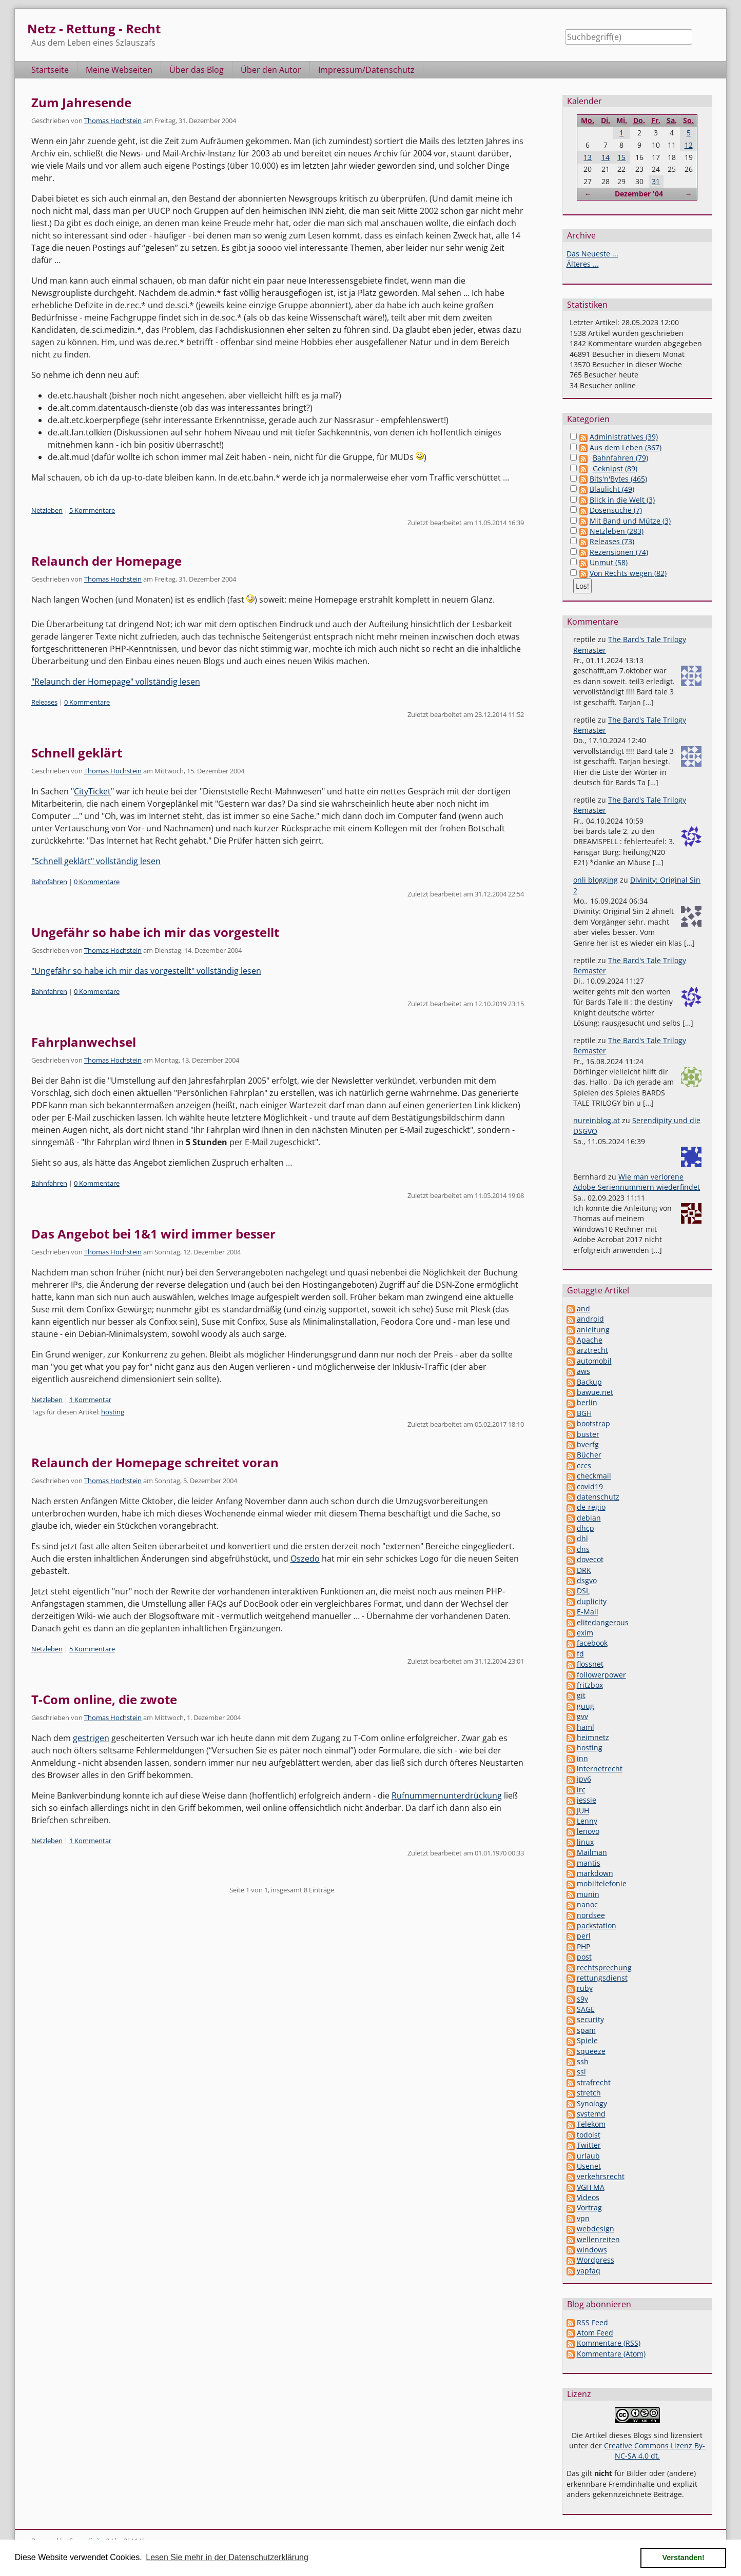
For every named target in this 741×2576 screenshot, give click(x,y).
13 (587, 157)
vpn (583, 2218)
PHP (583, 1946)
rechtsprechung (604, 1967)
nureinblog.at (596, 1120)
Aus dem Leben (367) (625, 447)
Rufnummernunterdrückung (447, 1795)
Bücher (589, 1455)
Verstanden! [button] (683, 2557)
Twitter (589, 2145)
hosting (112, 1411)
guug (585, 1706)
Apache (589, 1340)
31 (656, 181)
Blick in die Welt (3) (622, 500)
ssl (581, 2071)
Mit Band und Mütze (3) (630, 521)
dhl (582, 1538)
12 (689, 145)
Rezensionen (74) (619, 552)
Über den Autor (271, 69)
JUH (583, 1810)
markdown (595, 1873)
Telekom (591, 2124)
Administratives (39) (624, 437)
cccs (584, 1465)
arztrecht (592, 1350)
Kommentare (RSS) (608, 2343)
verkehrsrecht (601, 2176)
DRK (584, 1570)
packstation (596, 1925)
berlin (587, 1402)
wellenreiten (598, 2239)
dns (583, 1549)
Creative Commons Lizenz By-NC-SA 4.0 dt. (654, 2451)
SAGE (586, 2009)
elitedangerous (603, 1622)
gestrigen (91, 1738)
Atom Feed (595, 2333)
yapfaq (588, 2270)
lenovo (588, 1831)
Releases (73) (612, 541)
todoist (588, 2135)
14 (605, 157)
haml (585, 1727)
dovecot (590, 1559)
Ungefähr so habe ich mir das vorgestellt (155, 932)
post (584, 1957)
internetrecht (599, 1768)
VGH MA (590, 2187)
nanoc (587, 1904)
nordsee (591, 1915)
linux (585, 1842)
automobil (594, 1361)
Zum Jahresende (81, 102)
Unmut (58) (609, 562)
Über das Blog (196, 69)
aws (583, 1371)
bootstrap (593, 1423)
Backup (589, 1382)
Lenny (587, 1821)
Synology (592, 2103)
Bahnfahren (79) (620, 458)
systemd (591, 2114)
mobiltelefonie (602, 1883)
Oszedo (305, 1558)
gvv (582, 1716)
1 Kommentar (90, 1399)
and (583, 1308)
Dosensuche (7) (616, 510)
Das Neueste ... (592, 253)
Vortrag (589, 2207)
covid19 (590, 1486)
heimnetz (593, 1737)
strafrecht (594, 2082)
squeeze (591, 2051)
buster (588, 1434)
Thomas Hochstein (113, 120)
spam (586, 2030)
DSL (583, 1590)
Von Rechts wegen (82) (628, 573)
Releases (44, 702)
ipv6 (584, 1779)
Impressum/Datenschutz (366, 69)
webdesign (595, 2228)
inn (582, 1758)
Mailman (592, 1852)
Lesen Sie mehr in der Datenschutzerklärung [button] (227, 2557)
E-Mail (587, 1611)
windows (592, 2249)
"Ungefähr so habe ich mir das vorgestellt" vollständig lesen (146, 970)
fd (580, 1654)
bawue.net (595, 1392)
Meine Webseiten (119, 69)
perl (584, 1936)
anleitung (593, 1329)
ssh (583, 2061)
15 (621, 157)
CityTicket (92, 791)
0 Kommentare (87, 702)
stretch (589, 2093)
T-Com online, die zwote (104, 1699)
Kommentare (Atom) (611, 2354)
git (581, 1695)
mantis (588, 1863)
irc (581, 1789)
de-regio (591, 1507)
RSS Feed (592, 2322)
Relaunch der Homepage (106, 560)
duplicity (592, 1601)
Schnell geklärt (76, 752)
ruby (585, 1988)
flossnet (590, 1664)
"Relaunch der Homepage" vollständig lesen (115, 681)
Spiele (587, 2040)
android (590, 1319)
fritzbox (590, 1685)
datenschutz (598, 1497)
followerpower (601, 1675)
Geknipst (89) (615, 468)
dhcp (585, 1528)
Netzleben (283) (617, 531)
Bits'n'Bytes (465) (618, 479)
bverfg (588, 1444)
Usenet (589, 2166)
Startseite (50, 69)
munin (588, 1894)
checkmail (594, 1476)
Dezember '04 (639, 193)
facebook (592, 1643)
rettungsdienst (602, 1978)
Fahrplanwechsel (83, 1041)
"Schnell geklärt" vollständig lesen (96, 861)
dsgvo (587, 1580)
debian (589, 1518)
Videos (588, 2197)
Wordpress (595, 2260)
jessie (586, 1800)
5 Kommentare (92, 510)
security (590, 2019)
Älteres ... (583, 264)
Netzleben (47, 510)
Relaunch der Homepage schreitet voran (155, 1462)
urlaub (588, 2156)
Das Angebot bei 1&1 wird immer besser (153, 1233)
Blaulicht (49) (612, 489)
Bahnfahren (49, 881)
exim (585, 1633)
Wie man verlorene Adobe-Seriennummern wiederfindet (636, 1182)
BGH (584, 1413)
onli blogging (595, 880)
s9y (582, 1999)
